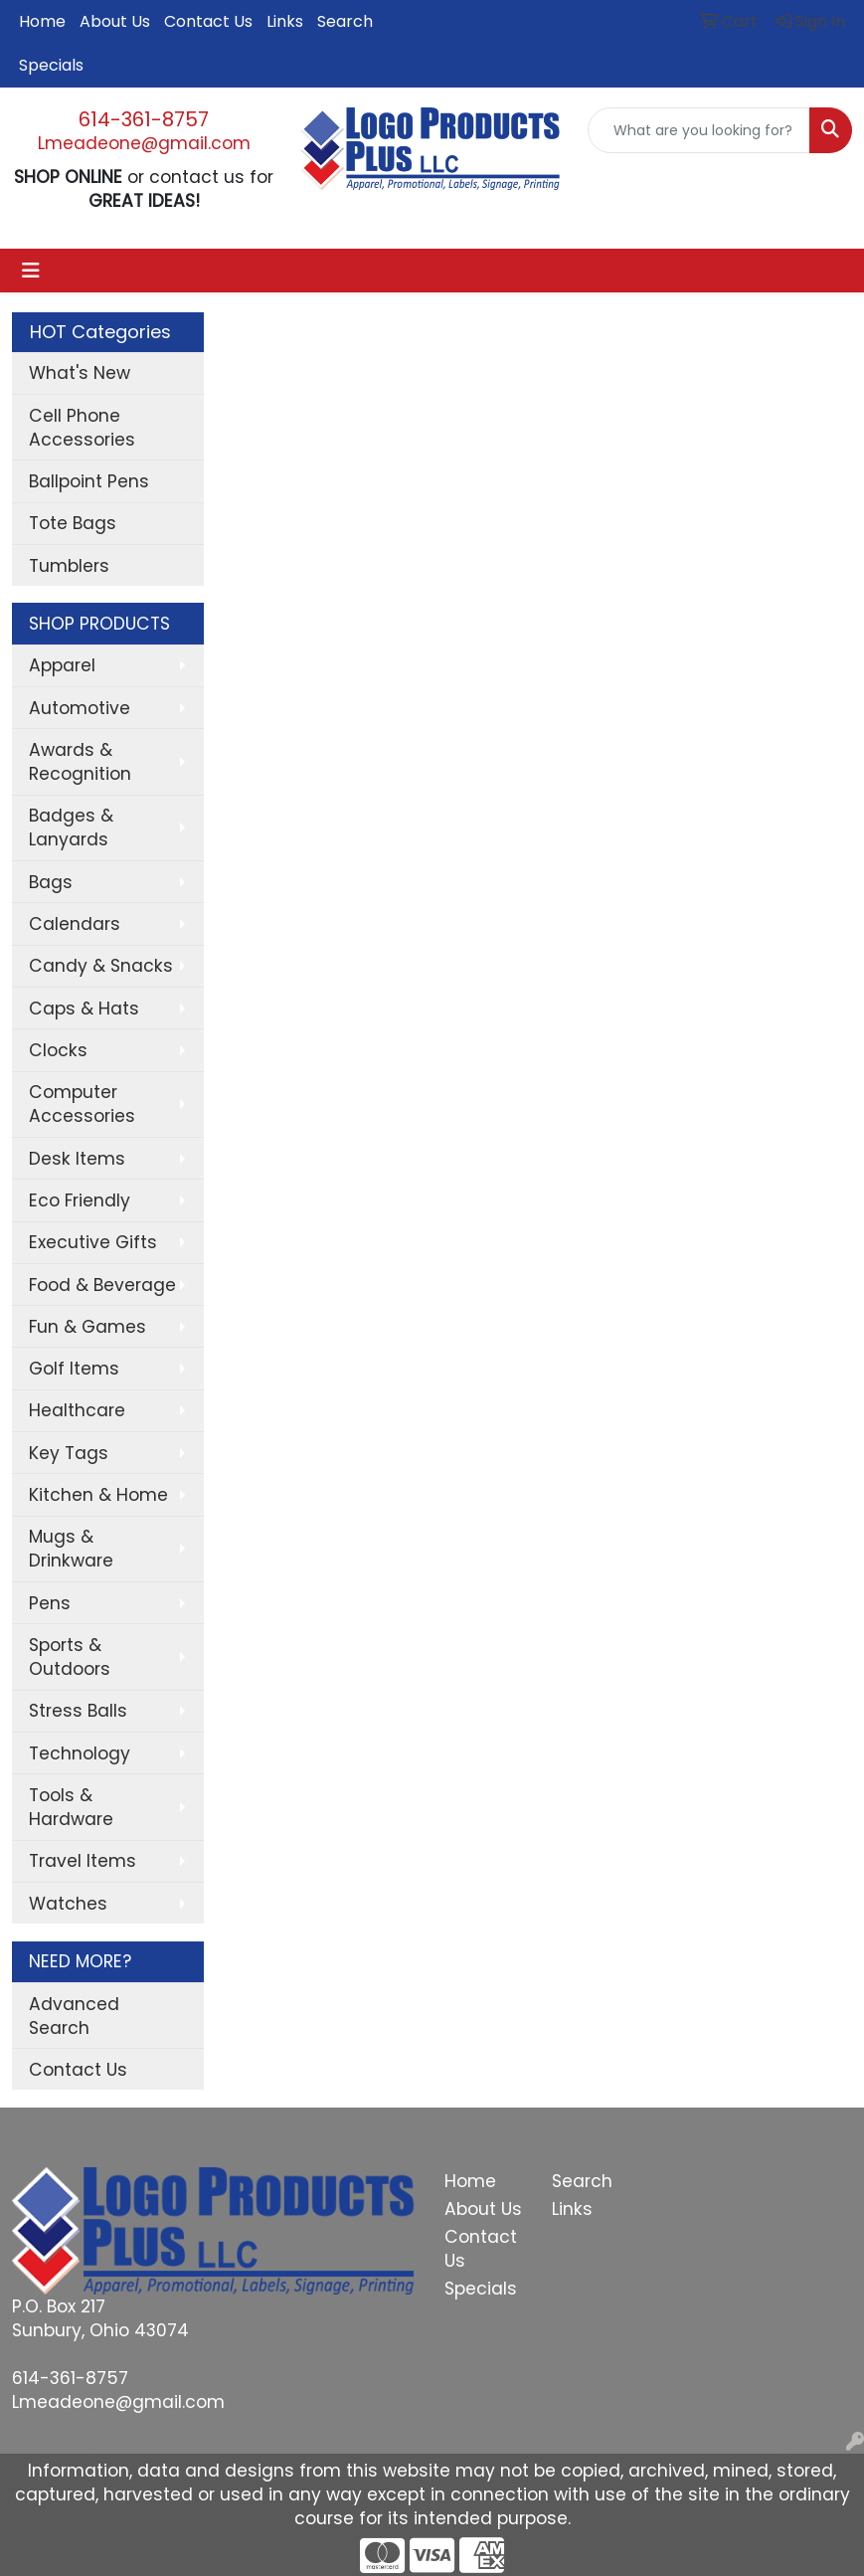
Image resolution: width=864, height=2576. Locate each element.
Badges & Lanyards (71, 827)
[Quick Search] (699, 130)
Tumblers (69, 566)
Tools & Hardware (71, 1807)
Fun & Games (87, 1327)
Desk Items (77, 1159)
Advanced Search (74, 2016)
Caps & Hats (84, 1008)
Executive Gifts (93, 1242)
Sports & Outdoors (69, 1657)
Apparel (62, 665)
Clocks (58, 1050)
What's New (79, 373)
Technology (79, 1753)
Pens (50, 1603)
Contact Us (208, 21)
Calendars (74, 924)
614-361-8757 (144, 119)
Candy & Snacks (101, 966)
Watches (68, 1904)
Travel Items (82, 1861)
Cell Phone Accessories (82, 428)
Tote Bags (72, 523)
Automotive (79, 708)
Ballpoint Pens (89, 481)
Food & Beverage (102, 1285)
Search (345, 21)
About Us (115, 21)
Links (284, 21)
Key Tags (68, 1453)
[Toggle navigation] (31, 270)
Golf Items (74, 1368)
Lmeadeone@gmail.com (144, 143)
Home (42, 21)
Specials (51, 65)
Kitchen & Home (98, 1495)
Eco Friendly (79, 1200)
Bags (51, 882)
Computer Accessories (82, 1104)
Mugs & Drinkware (71, 1548)
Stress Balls (78, 1711)
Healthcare (77, 1410)
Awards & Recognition (80, 762)
